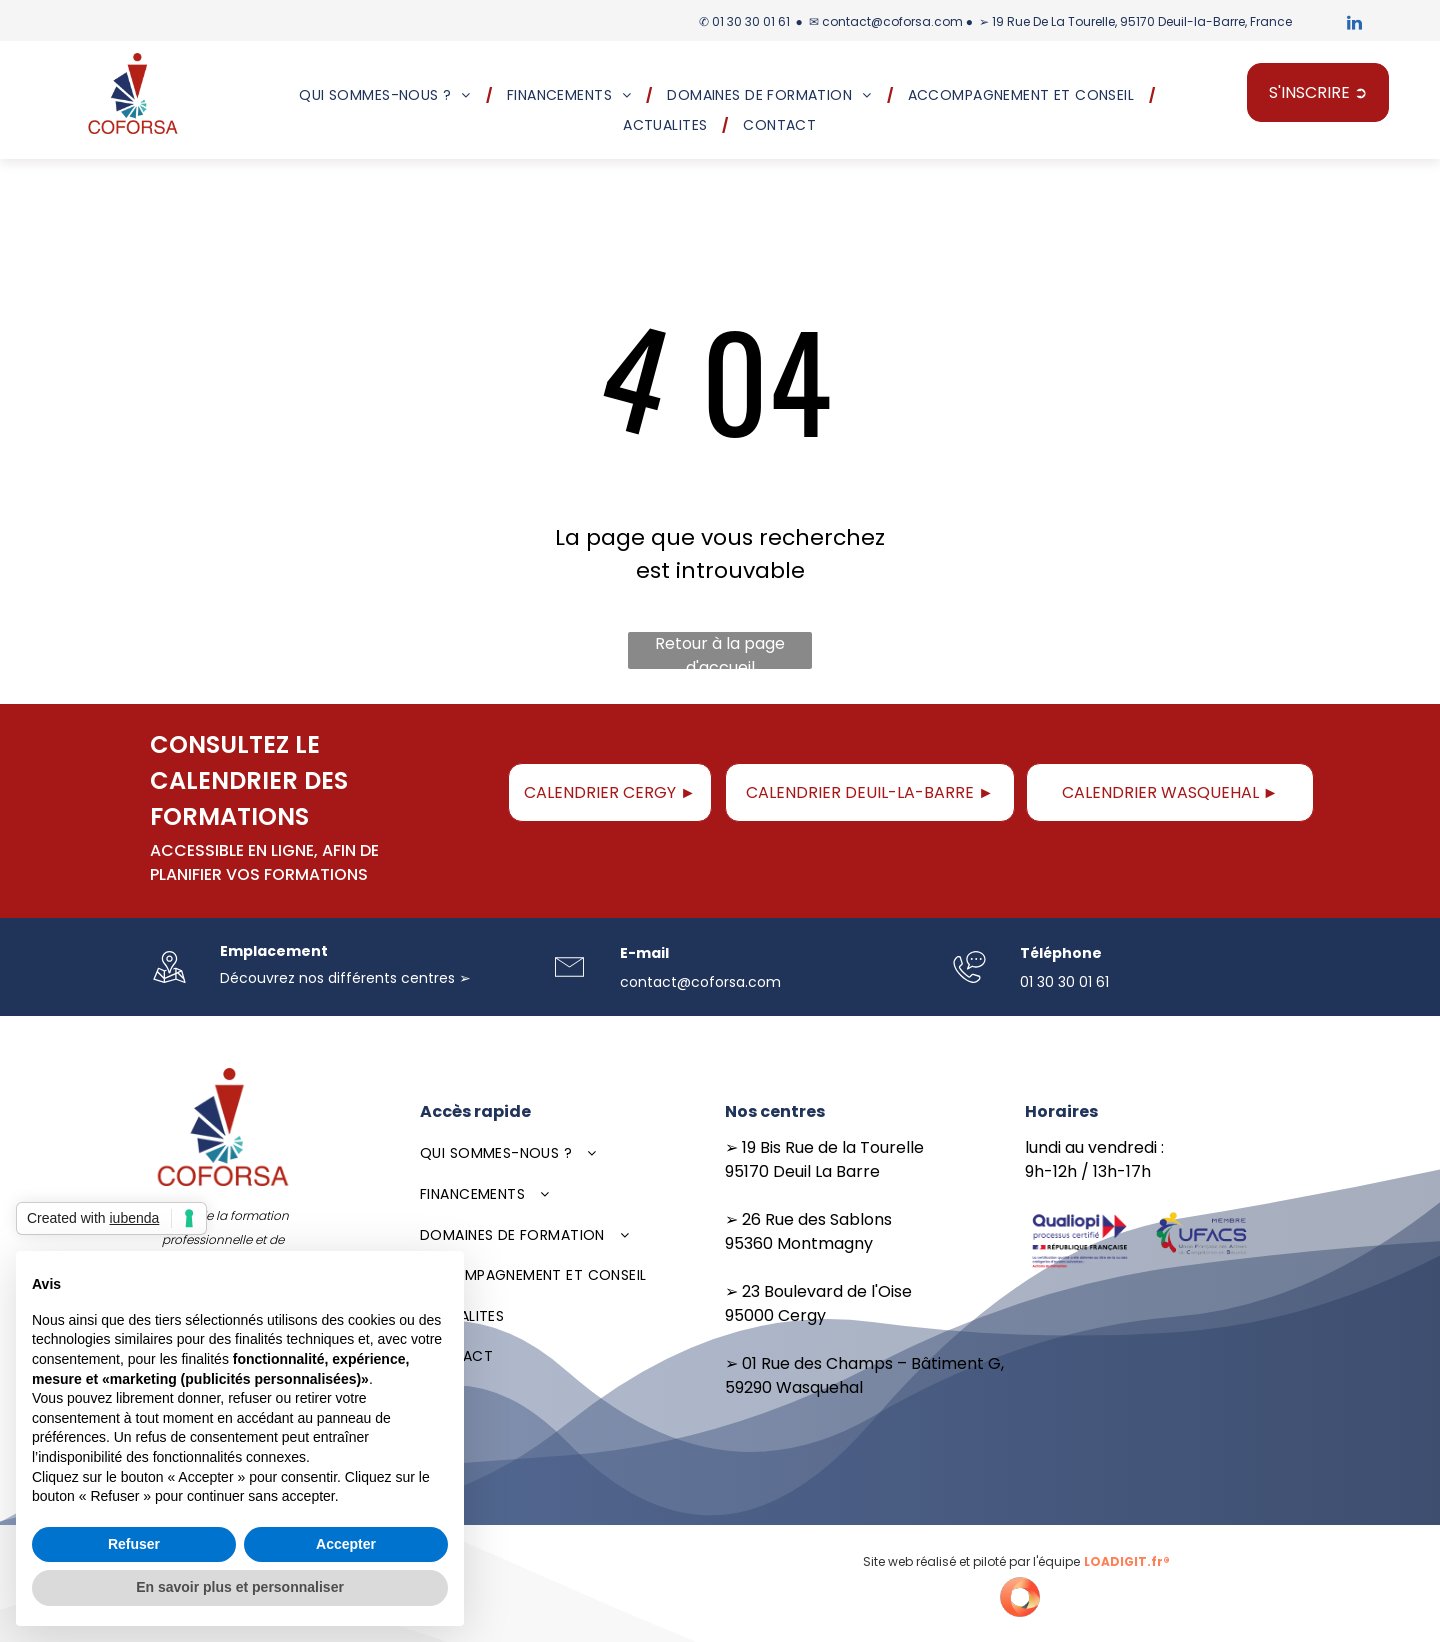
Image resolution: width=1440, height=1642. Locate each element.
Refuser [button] (134, 1544)
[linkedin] (1355, 25)
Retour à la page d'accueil (720, 650)
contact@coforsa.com (892, 21)
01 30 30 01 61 (751, 21)
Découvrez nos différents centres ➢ (345, 978)
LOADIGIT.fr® (1127, 1561)
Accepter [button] (346, 1544)
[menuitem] (388, 95)
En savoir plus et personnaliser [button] (240, 1587)
